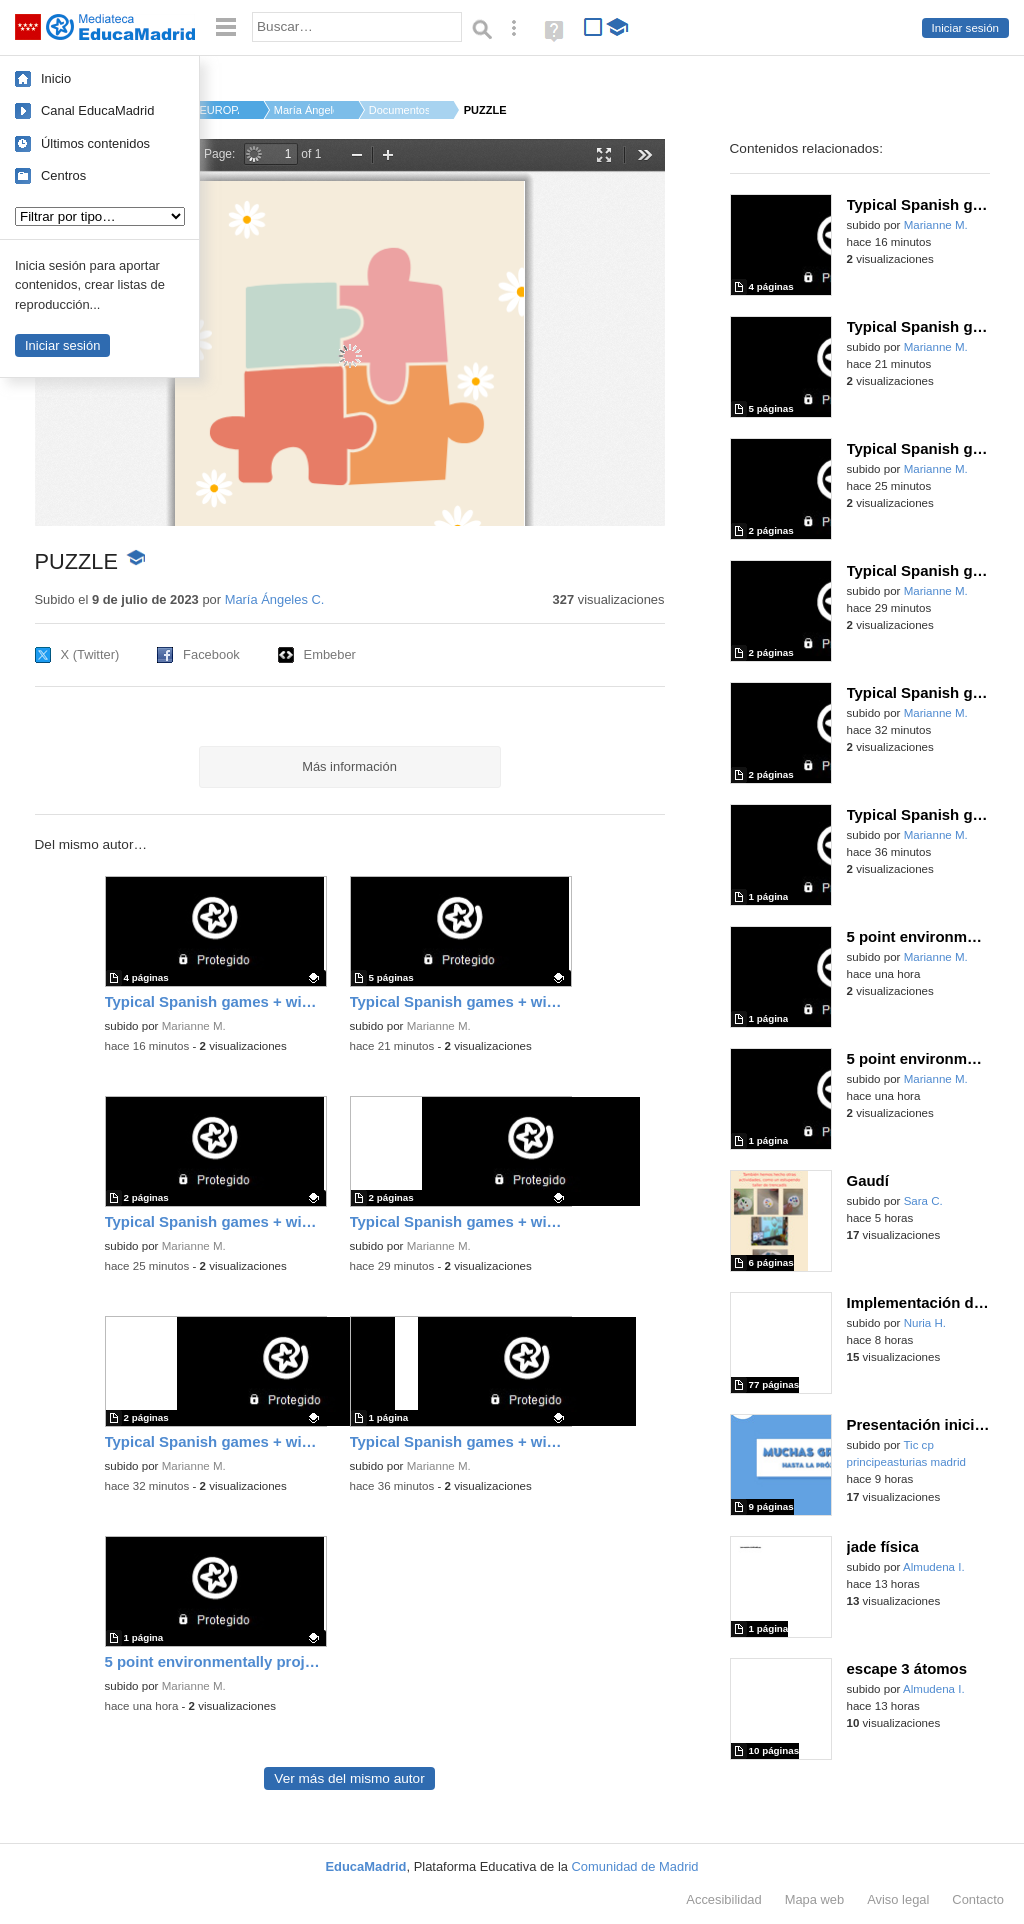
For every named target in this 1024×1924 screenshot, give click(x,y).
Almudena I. (934, 1567)
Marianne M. (194, 1026)
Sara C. (923, 1201)
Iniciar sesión (965, 28)
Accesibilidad (723, 1899)
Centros (63, 175)
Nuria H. (925, 1323)
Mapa (815, 1899)
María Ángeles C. (304, 110)
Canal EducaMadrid (97, 110)
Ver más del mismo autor (349, 1778)
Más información (349, 766)
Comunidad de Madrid (635, 1866)
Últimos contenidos (95, 143)
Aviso (898, 1899)
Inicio (56, 78)
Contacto (978, 1899)
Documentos (399, 110)
